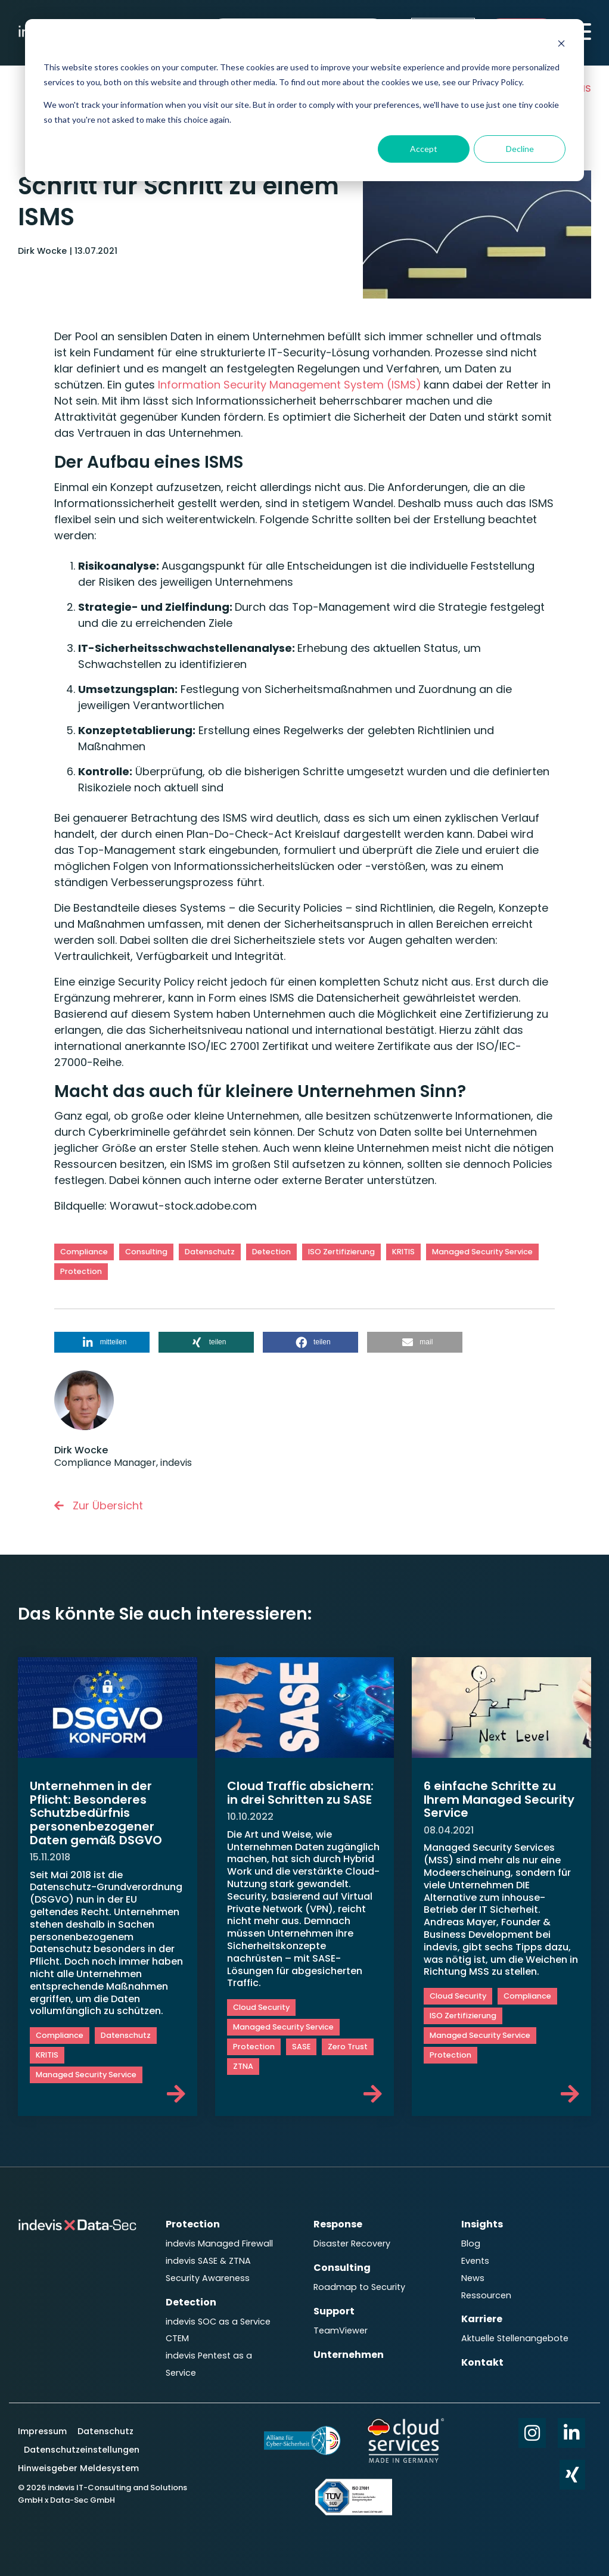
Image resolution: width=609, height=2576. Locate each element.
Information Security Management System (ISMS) (288, 384)
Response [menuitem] (337, 2224)
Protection (81, 1271)
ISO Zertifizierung (341, 1252)
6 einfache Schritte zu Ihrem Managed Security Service (499, 1799)
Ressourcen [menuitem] (486, 2295)
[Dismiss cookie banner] (561, 45)
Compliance (84, 1252)
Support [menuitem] (334, 2311)
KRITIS (403, 1252)
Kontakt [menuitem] (482, 2362)
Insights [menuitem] (482, 2224)
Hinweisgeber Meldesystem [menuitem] (78, 2468)
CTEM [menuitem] (177, 2338)
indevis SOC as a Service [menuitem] (218, 2322)
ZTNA (243, 2066)
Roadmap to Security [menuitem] (359, 2287)
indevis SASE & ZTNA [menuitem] (208, 2261)
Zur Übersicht (98, 1505)
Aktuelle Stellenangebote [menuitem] (514, 2338)
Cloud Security (261, 2007)
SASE (301, 2046)
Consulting (146, 1252)
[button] (102, 1342)
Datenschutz (210, 1252)
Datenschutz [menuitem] (104, 2431)
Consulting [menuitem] (342, 2267)
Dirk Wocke (43, 251)
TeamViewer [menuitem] (340, 2330)
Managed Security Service (482, 1252)
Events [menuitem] (475, 2261)
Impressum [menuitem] (43, 2431)
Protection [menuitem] (193, 2224)
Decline (520, 149)
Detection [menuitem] (191, 2302)
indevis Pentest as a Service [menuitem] (209, 2364)
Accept (423, 149)
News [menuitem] (472, 2278)
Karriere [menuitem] (481, 2319)
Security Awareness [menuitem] (208, 2278)
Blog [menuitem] (470, 2243)
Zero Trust (348, 2046)
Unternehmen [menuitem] (348, 2354)
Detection (271, 1252)
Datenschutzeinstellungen (81, 2450)
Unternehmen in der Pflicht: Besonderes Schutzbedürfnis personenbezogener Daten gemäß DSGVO (96, 1813)
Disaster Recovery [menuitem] (351, 2243)
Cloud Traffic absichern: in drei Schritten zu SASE (300, 1793)
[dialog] (304, 100)
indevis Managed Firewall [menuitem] (219, 2243)
